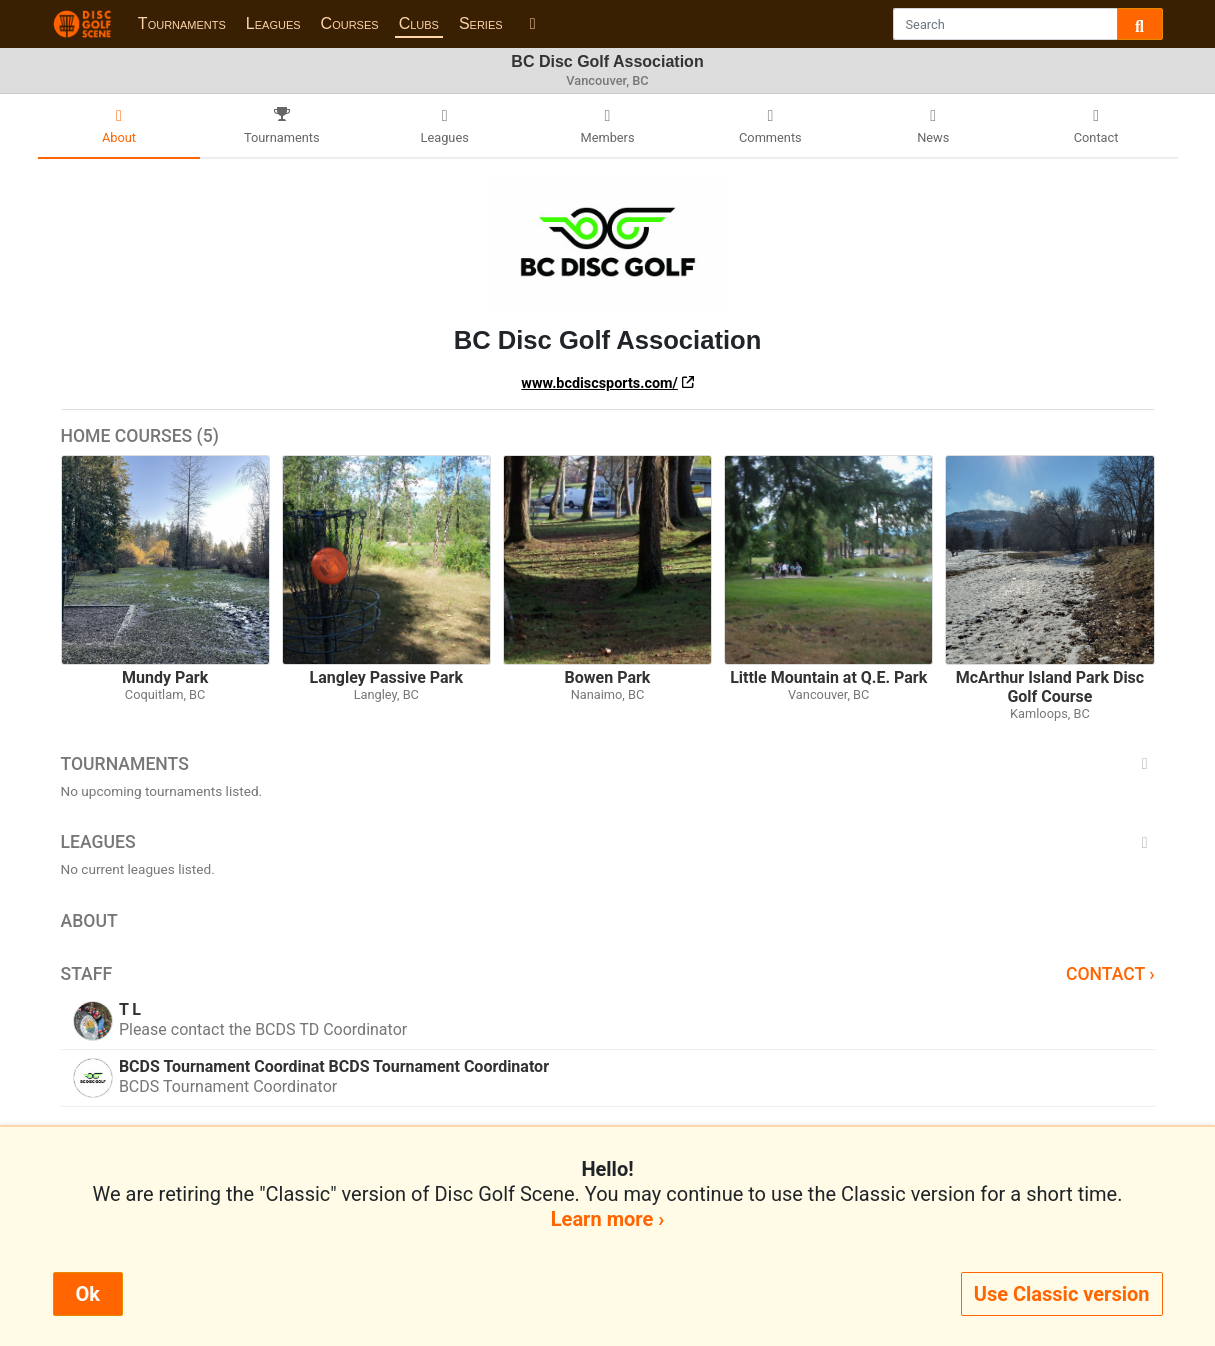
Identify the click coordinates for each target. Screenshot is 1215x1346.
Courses (350, 23)
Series (481, 23)
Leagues (273, 23)
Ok (88, 1294)
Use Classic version (1062, 1294)
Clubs (419, 23)
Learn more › (607, 1219)
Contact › (1110, 974)
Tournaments (182, 23)
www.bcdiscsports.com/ (599, 383)
